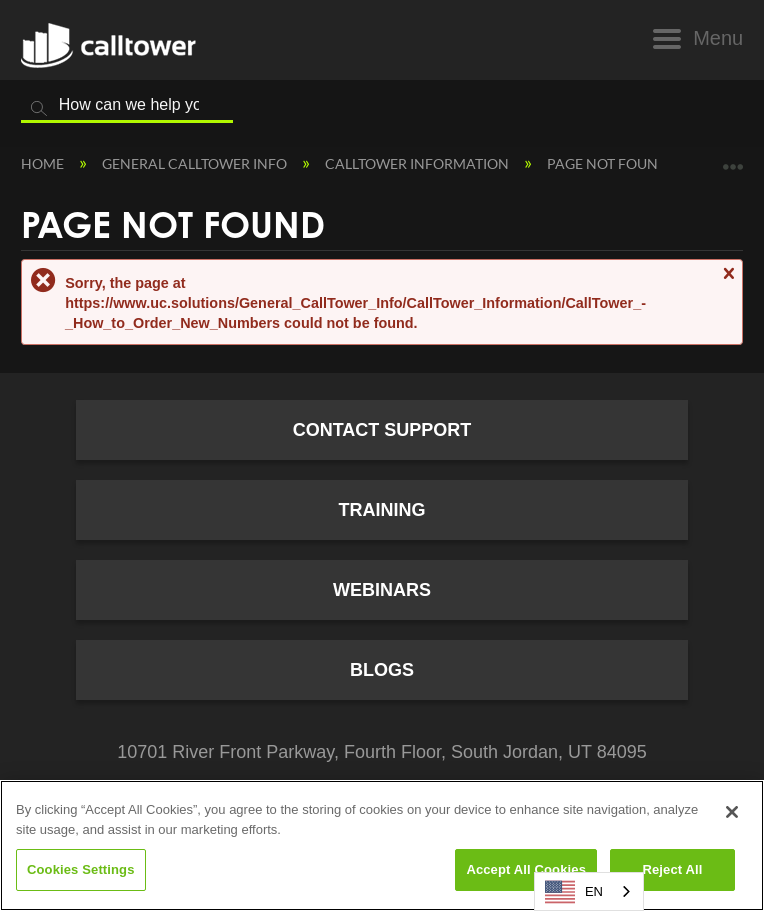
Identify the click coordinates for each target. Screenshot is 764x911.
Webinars (382, 590)
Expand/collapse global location (733, 159)
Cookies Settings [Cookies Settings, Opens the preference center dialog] (81, 869)
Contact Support (382, 430)
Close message (728, 282)
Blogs (382, 670)
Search (39, 109)
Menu (718, 38)
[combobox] (589, 891)
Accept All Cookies (526, 869)
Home (44, 163)
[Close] (732, 812)
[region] (382, 845)
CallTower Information (418, 163)
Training (382, 510)
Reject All (672, 869)
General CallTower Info (196, 163)
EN (574, 892)
